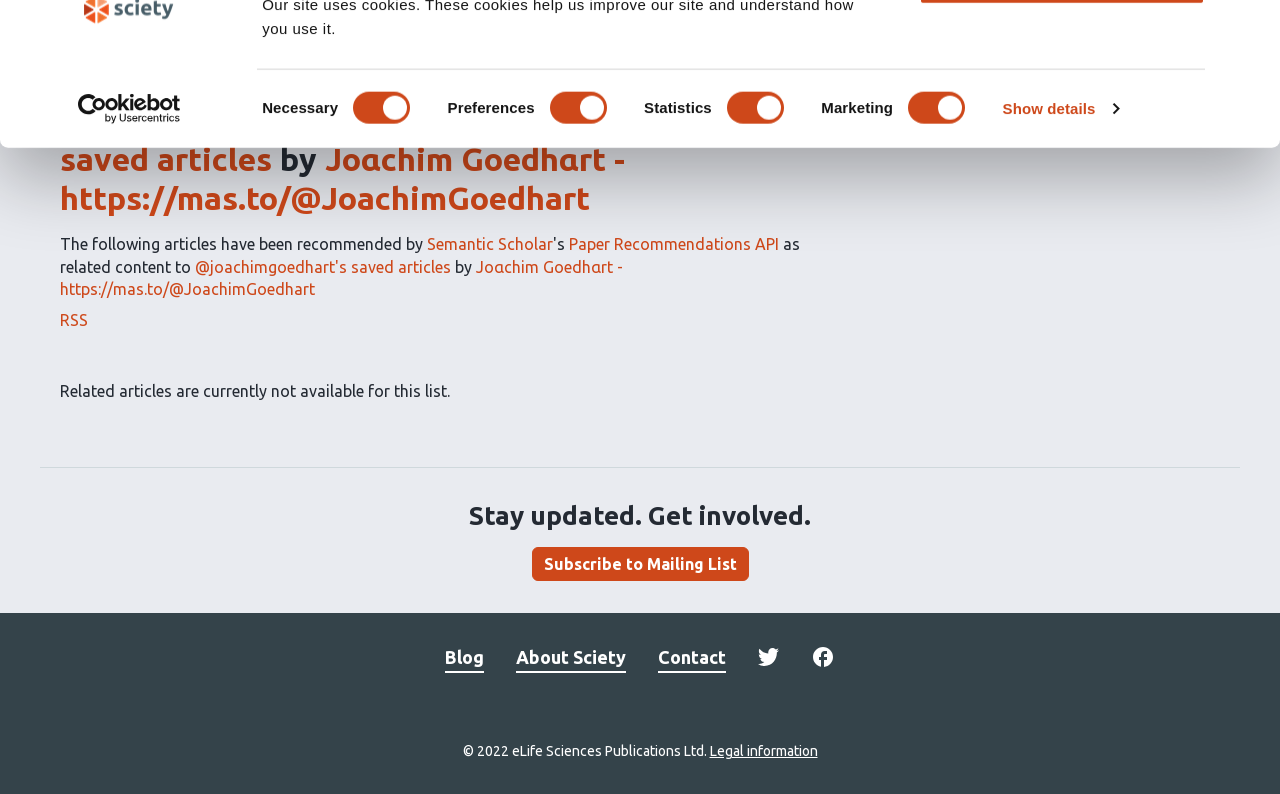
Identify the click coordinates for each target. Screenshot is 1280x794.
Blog (464, 657)
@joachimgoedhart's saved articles (323, 267)
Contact (692, 657)
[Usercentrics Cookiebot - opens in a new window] (129, 178)
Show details (1049, 177)
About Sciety (571, 657)
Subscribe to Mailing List (640, 564)
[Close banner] (1249, 31)
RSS (74, 320)
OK (1062, 48)
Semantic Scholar (490, 244)
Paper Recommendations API (674, 244)
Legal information (764, 751)
